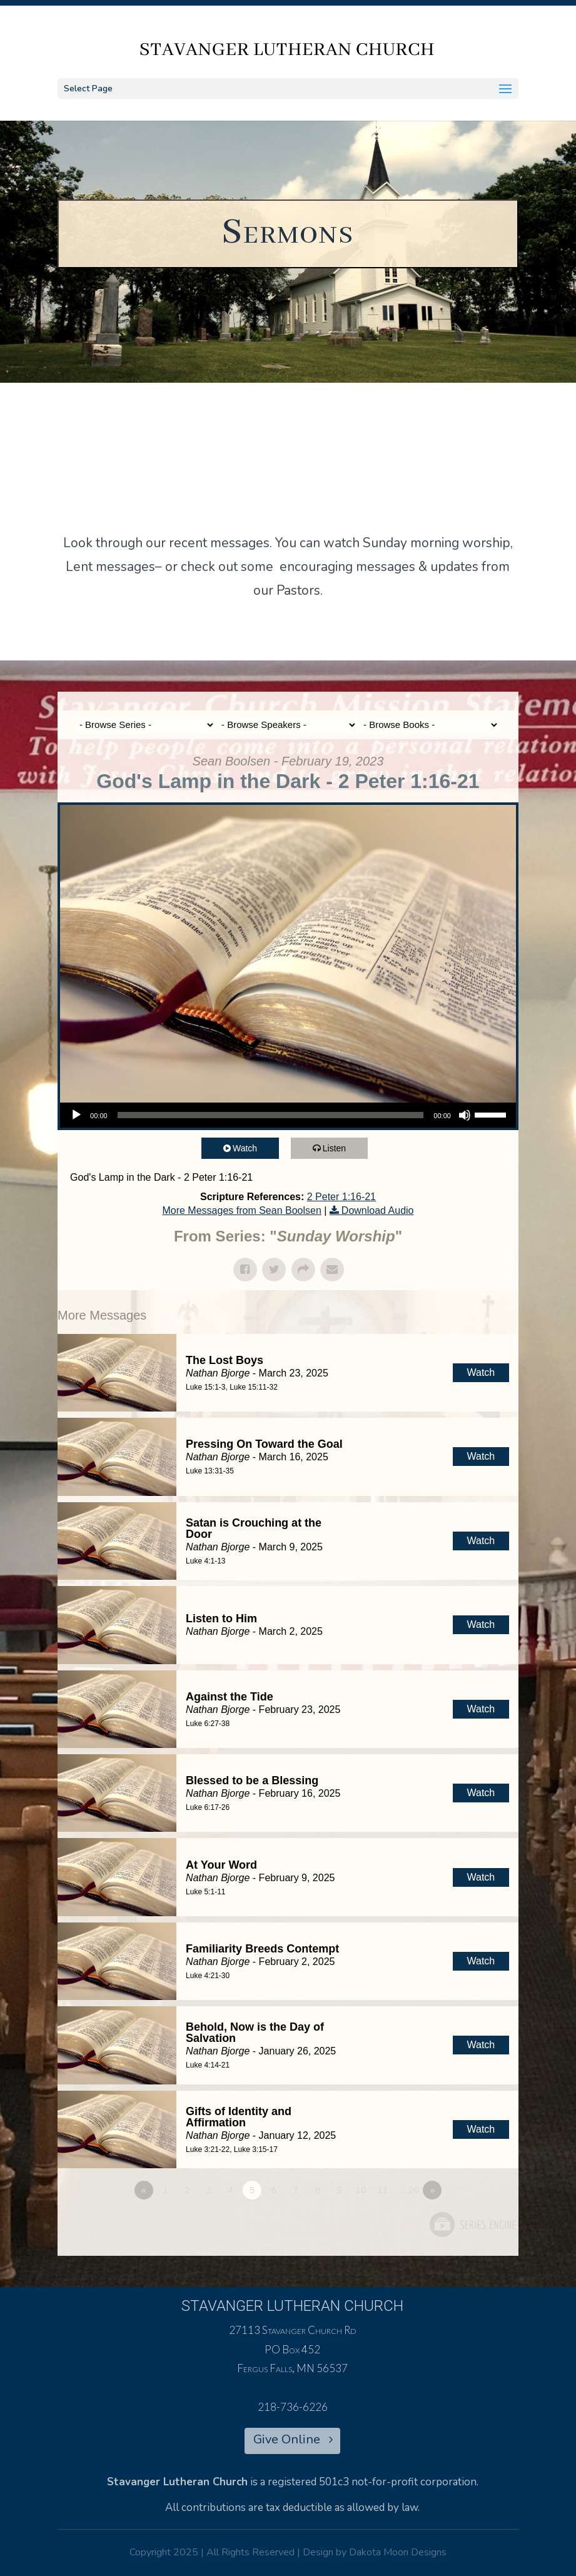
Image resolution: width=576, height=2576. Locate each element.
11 (382, 2190)
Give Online (286, 2439)
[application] (288, 1115)
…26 (409, 2190)
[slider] (271, 1115)
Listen (338, 1148)
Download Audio (377, 1210)
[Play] (76, 1115)
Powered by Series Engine (472, 2224)
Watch (249, 1148)
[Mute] (464, 1115)
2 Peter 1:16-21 (341, 1196)
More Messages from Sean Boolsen (241, 1210)
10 (361, 2190)
